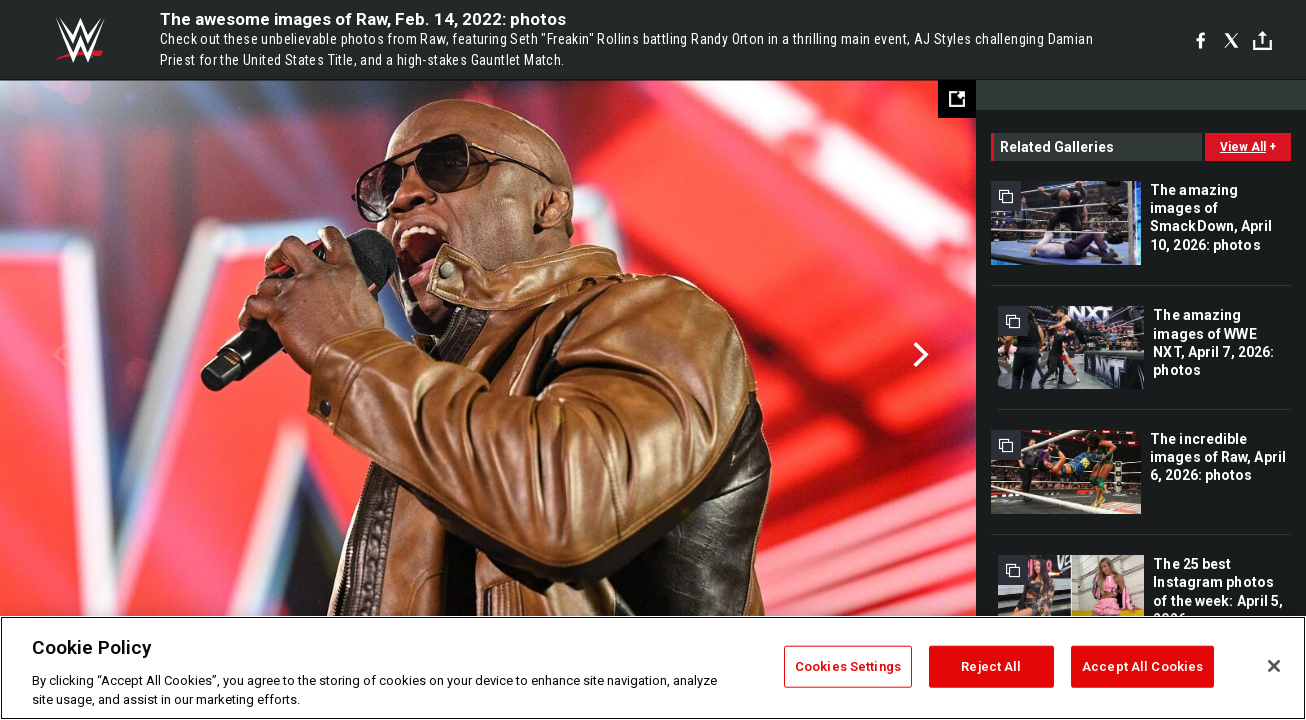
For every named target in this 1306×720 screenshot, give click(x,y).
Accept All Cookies (1142, 666)
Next (918, 355)
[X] (1231, 40)
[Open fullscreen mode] (957, 99)
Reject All (991, 666)
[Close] (1274, 666)
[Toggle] (1262, 40)
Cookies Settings (848, 666)
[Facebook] (1200, 40)
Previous (57, 355)
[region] (653, 668)
